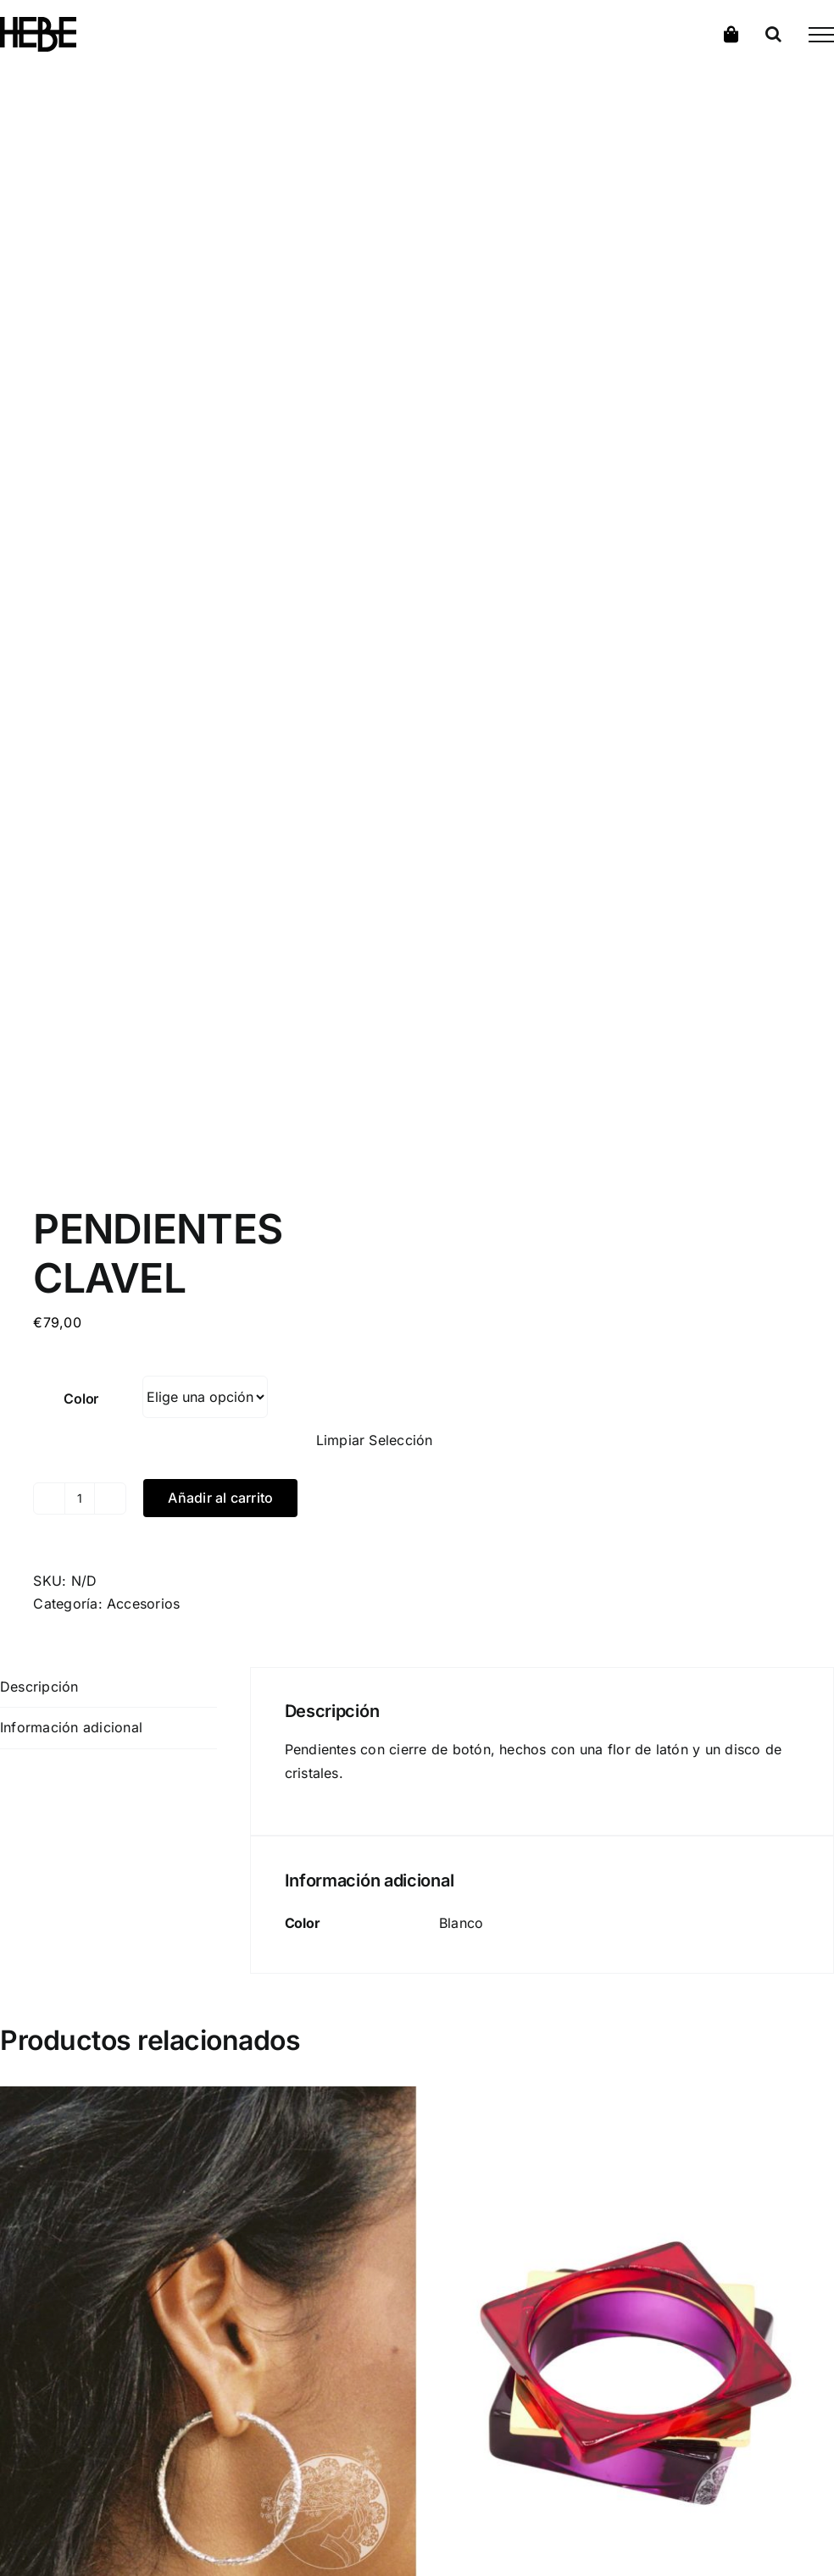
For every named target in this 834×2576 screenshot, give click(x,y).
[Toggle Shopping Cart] (731, 34)
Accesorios (143, 1603)
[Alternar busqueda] (773, 33)
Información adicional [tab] (71, 1727)
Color (81, 1398)
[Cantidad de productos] (79, 1498)
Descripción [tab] (39, 1686)
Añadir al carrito (220, 1497)
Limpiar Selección (374, 1440)
